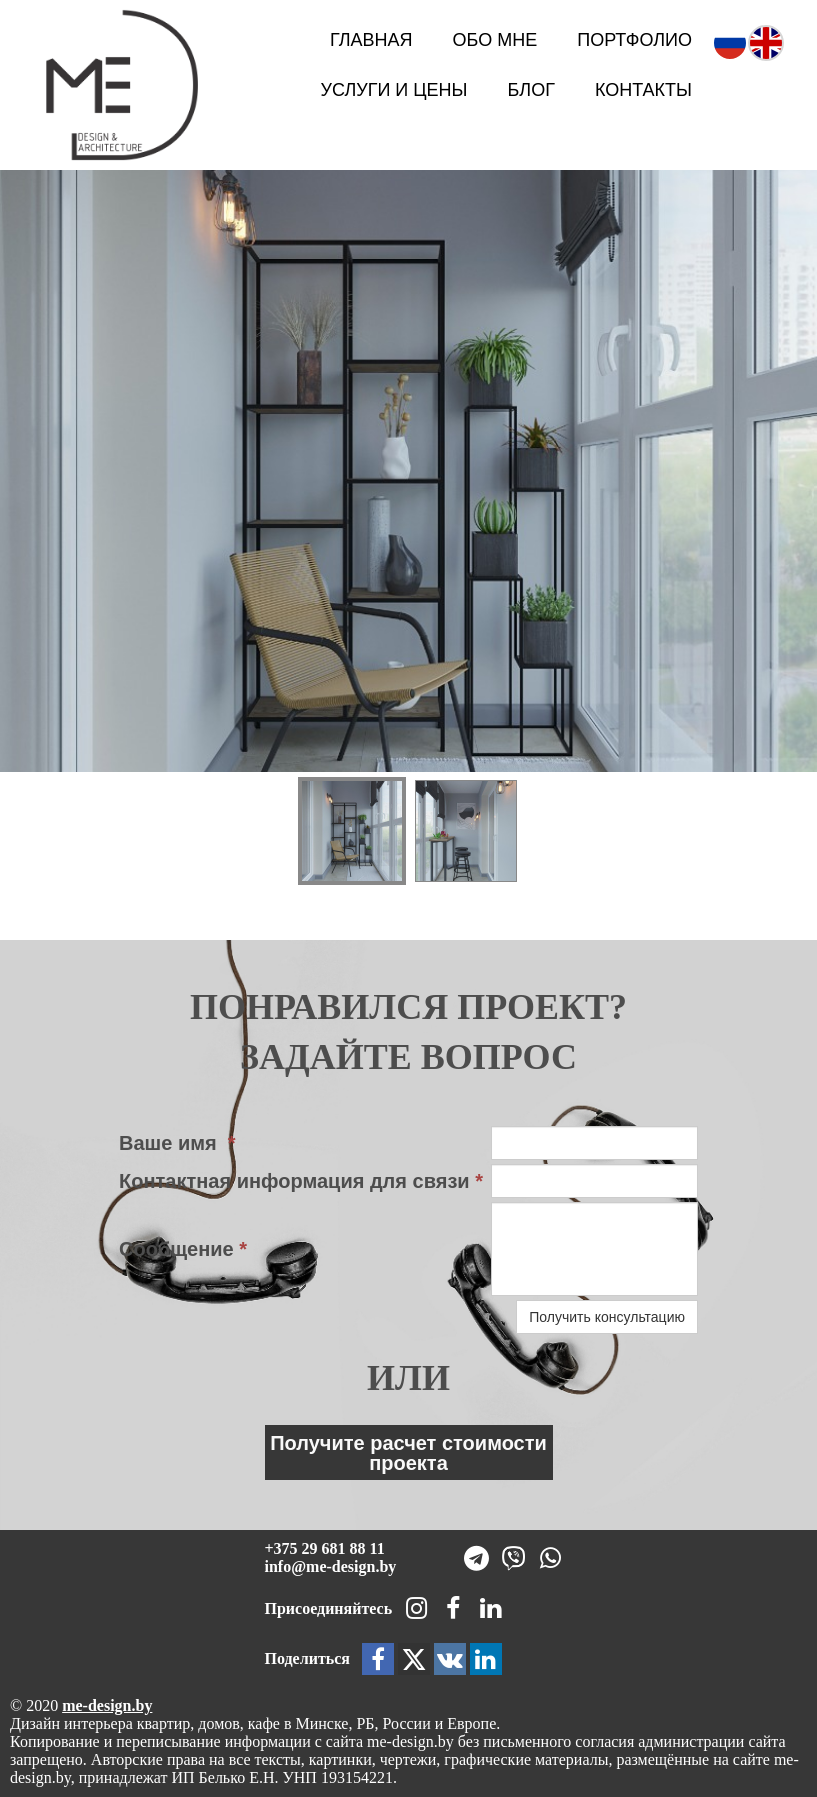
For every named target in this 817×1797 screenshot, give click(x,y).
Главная (371, 40)
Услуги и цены (394, 90)
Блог (531, 90)
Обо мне (495, 40)
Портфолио (634, 40)
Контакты (643, 90)
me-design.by (107, 1705)
